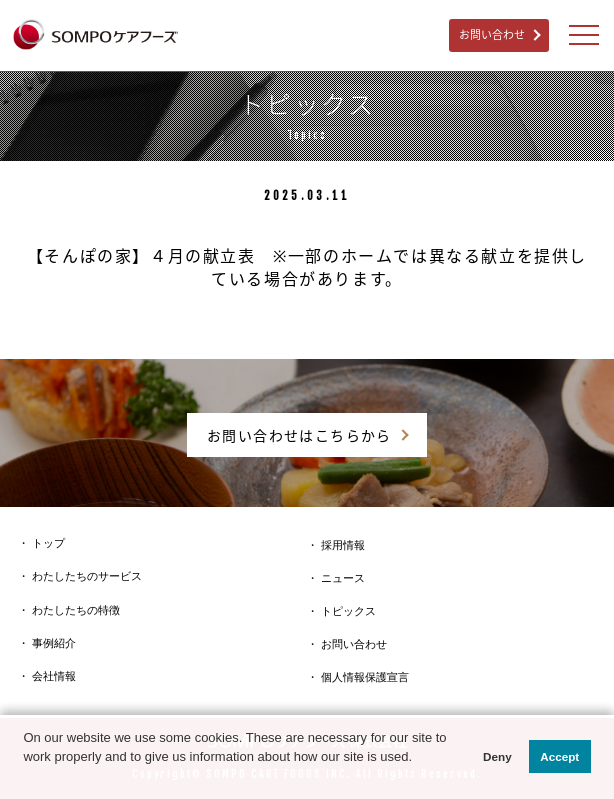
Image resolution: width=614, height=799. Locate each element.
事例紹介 (54, 643)
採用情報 (343, 545)
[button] (25, 777)
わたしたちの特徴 (76, 610)
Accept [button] (559, 756)
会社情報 (54, 676)
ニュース (343, 578)
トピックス (348, 611)
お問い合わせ (492, 34)
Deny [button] (497, 756)
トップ (48, 543)
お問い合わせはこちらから (299, 435)
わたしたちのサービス (87, 576)
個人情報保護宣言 (365, 677)
